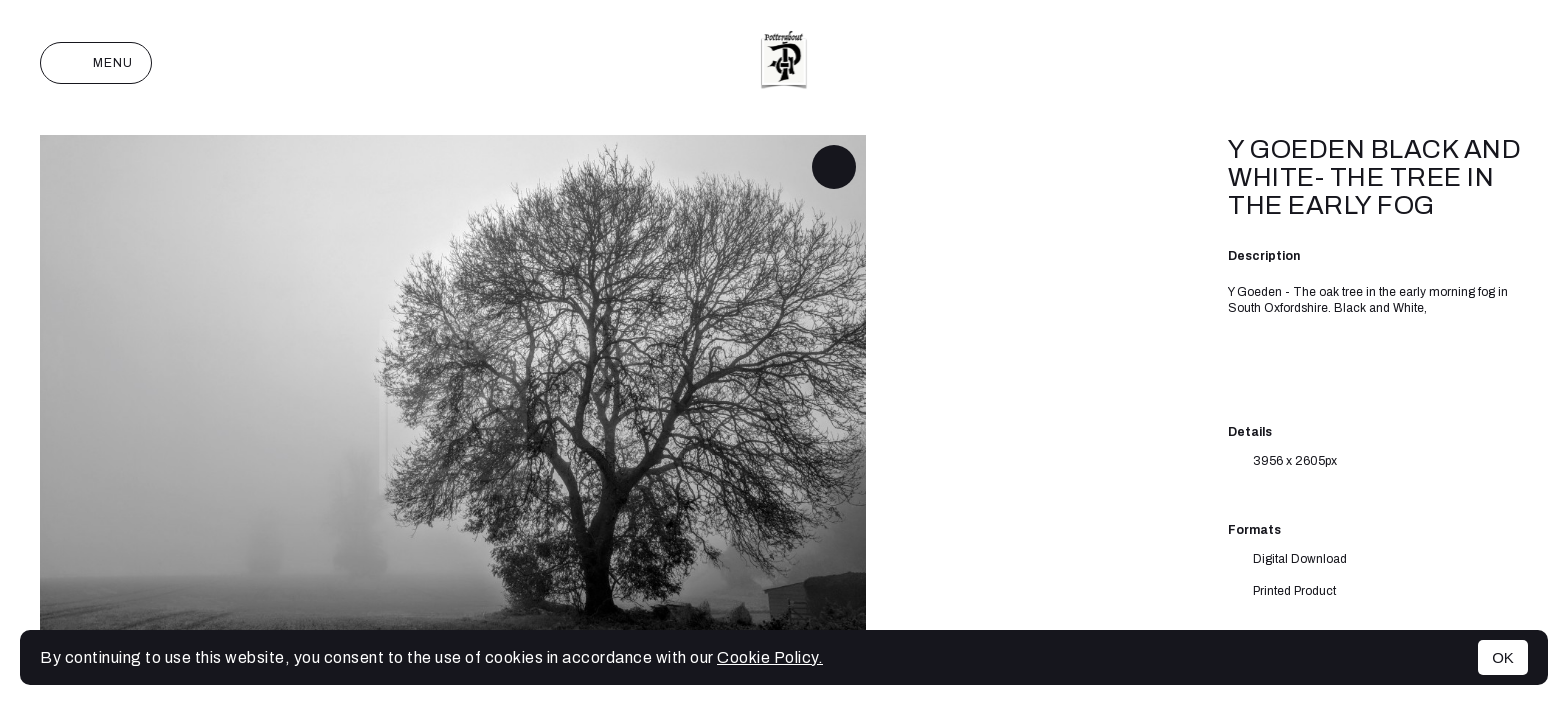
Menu (96, 63)
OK (1503, 657)
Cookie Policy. (770, 657)
